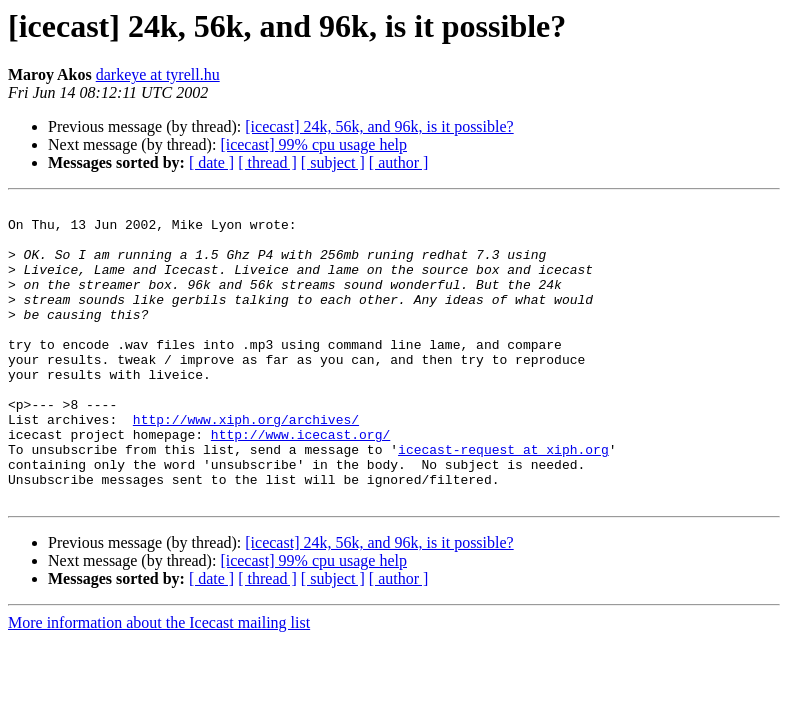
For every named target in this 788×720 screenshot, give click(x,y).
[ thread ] (267, 162)
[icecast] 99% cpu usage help (313, 144)
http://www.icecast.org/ (300, 482)
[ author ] (399, 162)
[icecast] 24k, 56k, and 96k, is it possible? (379, 126)
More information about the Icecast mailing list (159, 682)
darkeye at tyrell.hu (158, 74)
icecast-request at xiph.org (503, 500)
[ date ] (211, 162)
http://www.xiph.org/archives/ (246, 464)
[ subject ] (333, 162)
